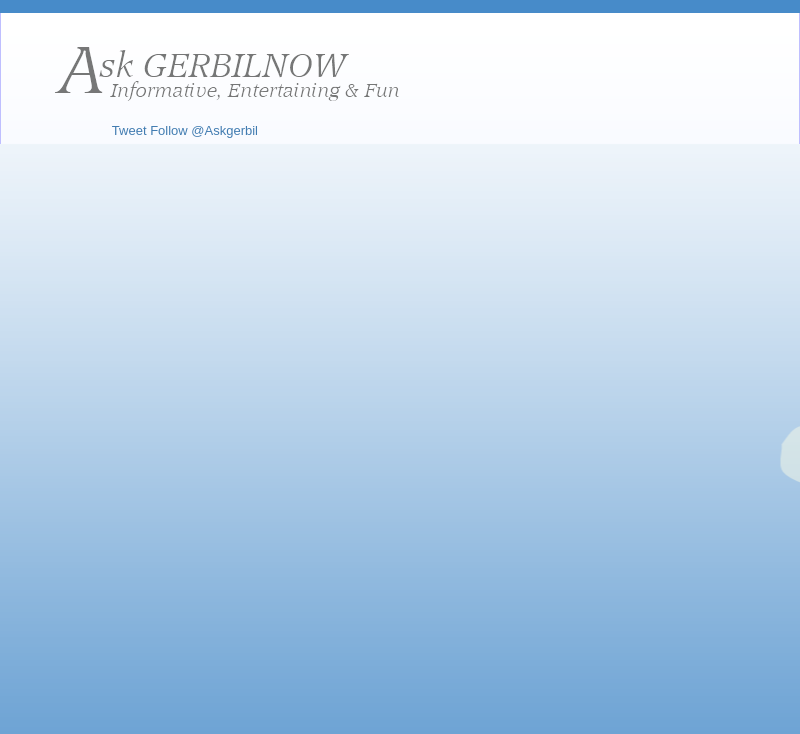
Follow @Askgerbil (204, 130)
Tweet (129, 130)
